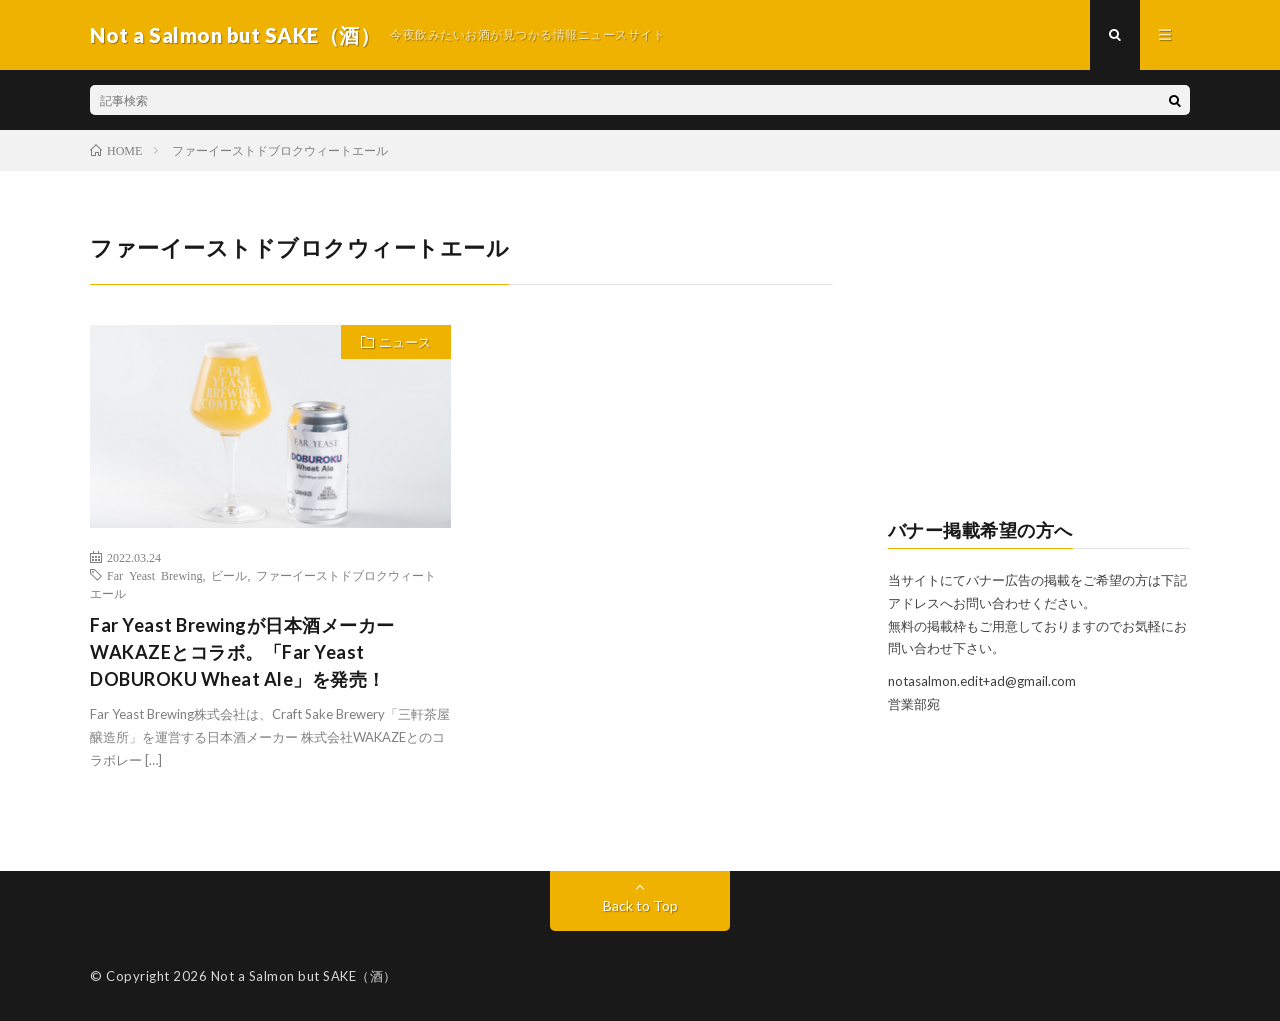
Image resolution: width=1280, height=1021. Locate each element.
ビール (229, 575)
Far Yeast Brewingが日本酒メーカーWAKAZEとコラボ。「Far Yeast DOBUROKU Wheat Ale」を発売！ (242, 652)
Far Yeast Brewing (154, 575)
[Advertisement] (1039, 356)
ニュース (405, 342)
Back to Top (640, 905)
